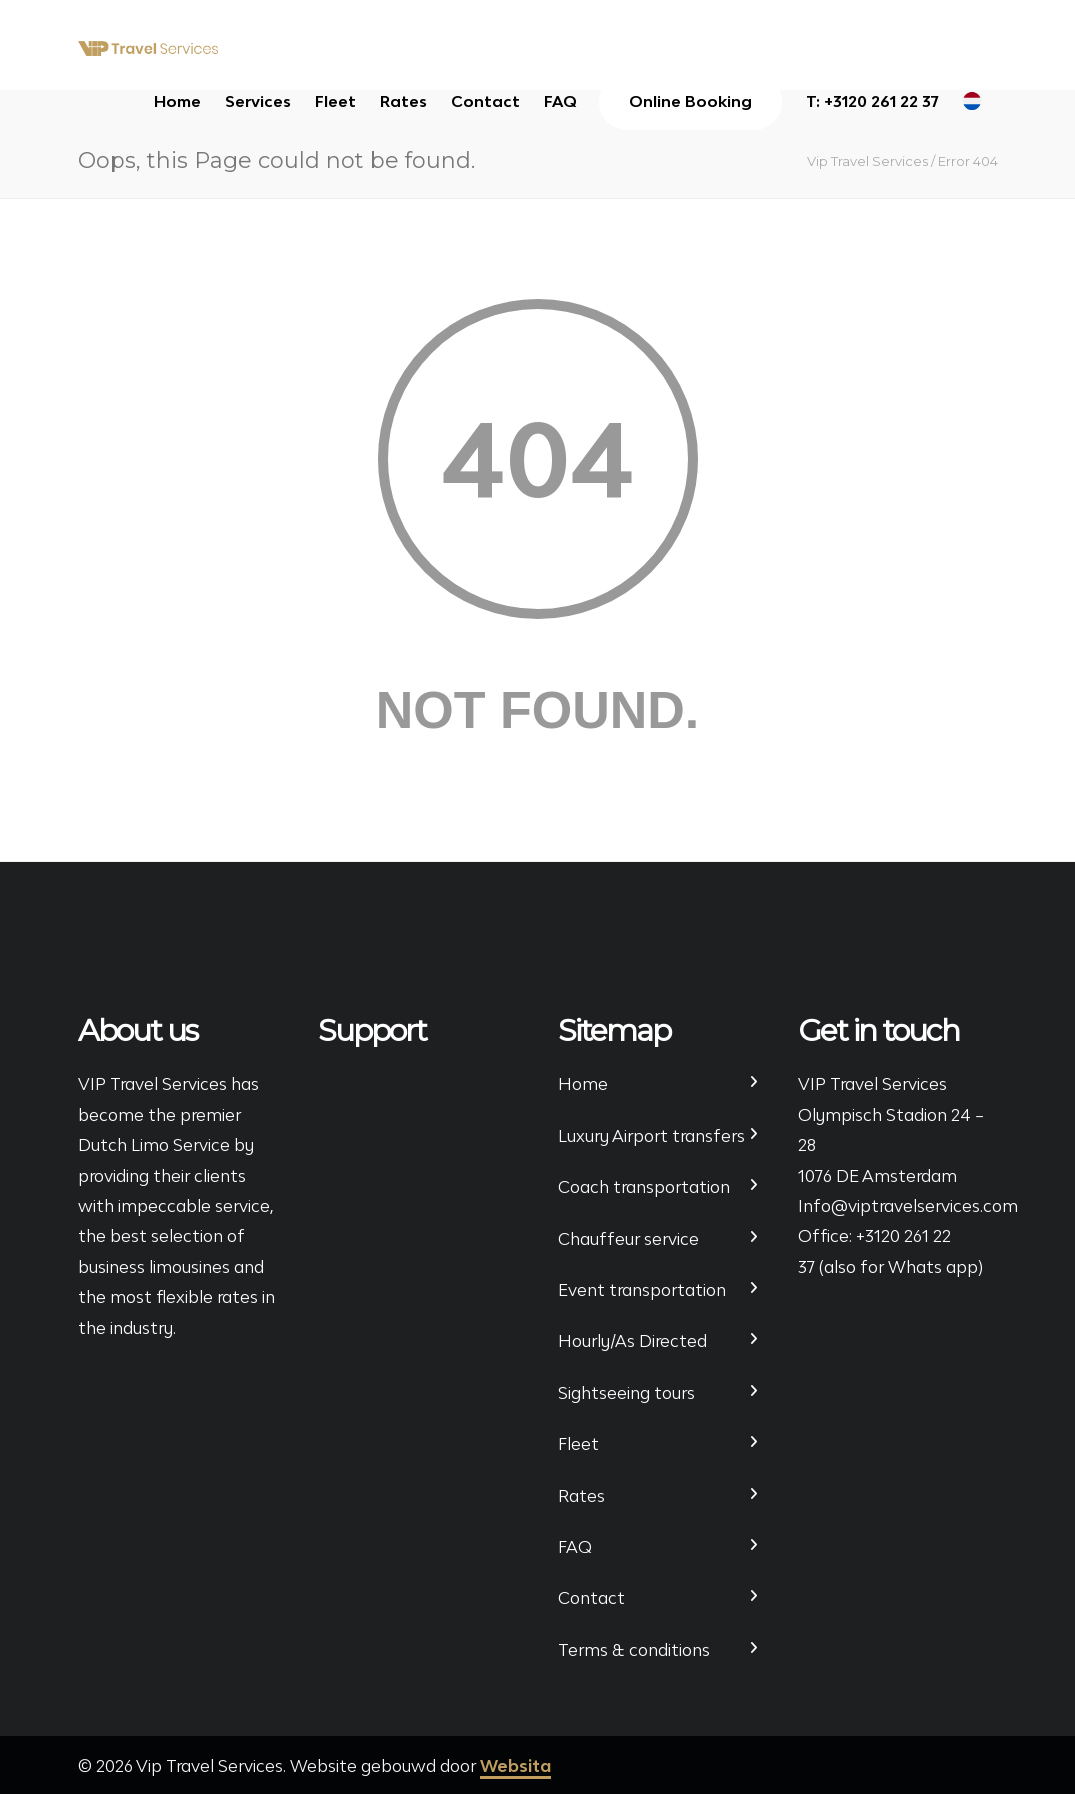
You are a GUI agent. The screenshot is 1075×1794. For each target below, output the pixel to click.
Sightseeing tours (626, 1393)
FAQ (560, 101)
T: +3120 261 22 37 (872, 101)
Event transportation (642, 1290)
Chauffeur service (628, 1239)
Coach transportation (644, 1187)
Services (258, 101)
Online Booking (690, 101)
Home (177, 101)
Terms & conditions (634, 1650)
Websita (515, 1766)
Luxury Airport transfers (651, 1136)
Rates (403, 101)
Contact (485, 101)
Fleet (335, 101)
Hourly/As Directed (632, 1341)
